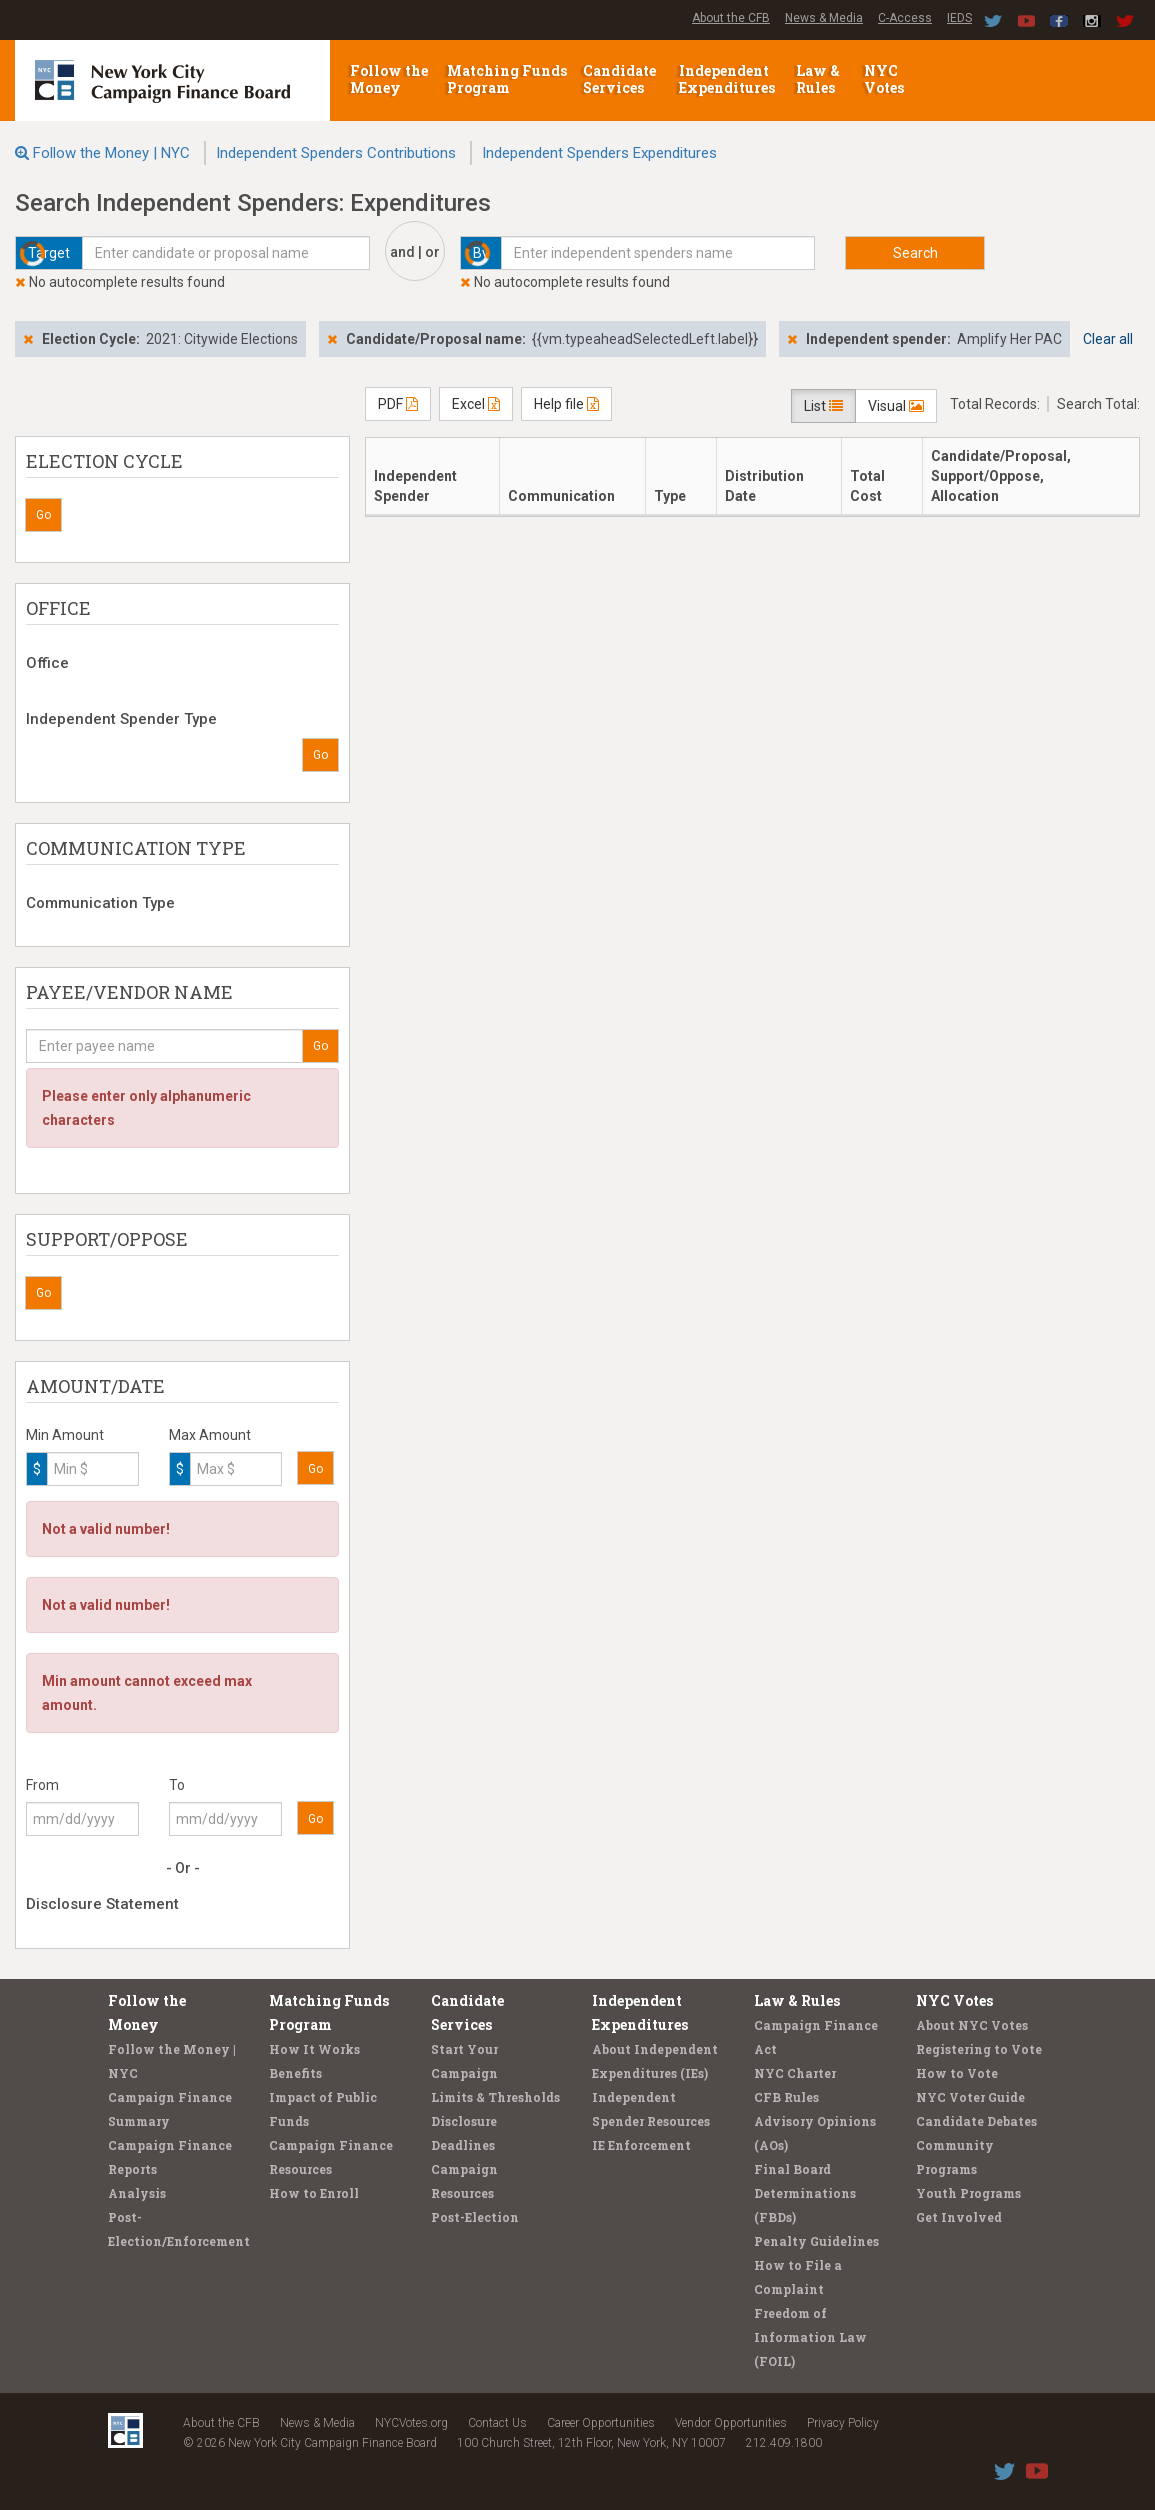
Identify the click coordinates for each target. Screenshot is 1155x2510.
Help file (566, 404)
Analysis (137, 2193)
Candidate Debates (976, 2121)
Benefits (295, 2073)
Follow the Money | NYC (111, 153)
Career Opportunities (601, 2423)
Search (915, 253)
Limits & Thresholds (495, 2097)
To (177, 1785)
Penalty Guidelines (816, 2241)
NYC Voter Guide (970, 2097)
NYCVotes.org (411, 2423)
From (42, 1785)
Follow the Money (389, 79)
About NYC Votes (972, 2025)
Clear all (1108, 339)
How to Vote (957, 2073)
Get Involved (959, 2217)
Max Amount (210, 1435)
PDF (398, 404)
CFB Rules (786, 2097)
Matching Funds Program (507, 79)
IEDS (959, 18)
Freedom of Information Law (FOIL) (810, 2337)
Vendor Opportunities (731, 2423)
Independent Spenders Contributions (336, 153)
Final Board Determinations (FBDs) (805, 2193)
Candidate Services (619, 79)
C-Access (905, 18)
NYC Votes (885, 79)
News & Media (824, 18)
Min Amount (65, 1435)
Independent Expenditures (728, 79)
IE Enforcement (641, 2145)
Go (43, 515)
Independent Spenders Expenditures (599, 153)
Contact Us (497, 2423)
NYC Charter (795, 2073)
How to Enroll (314, 2193)
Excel (476, 404)
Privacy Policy (843, 2423)
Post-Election (475, 2217)
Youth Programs (968, 2193)
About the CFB (731, 18)
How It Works (314, 2049)
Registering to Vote (979, 2049)
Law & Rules (818, 79)
